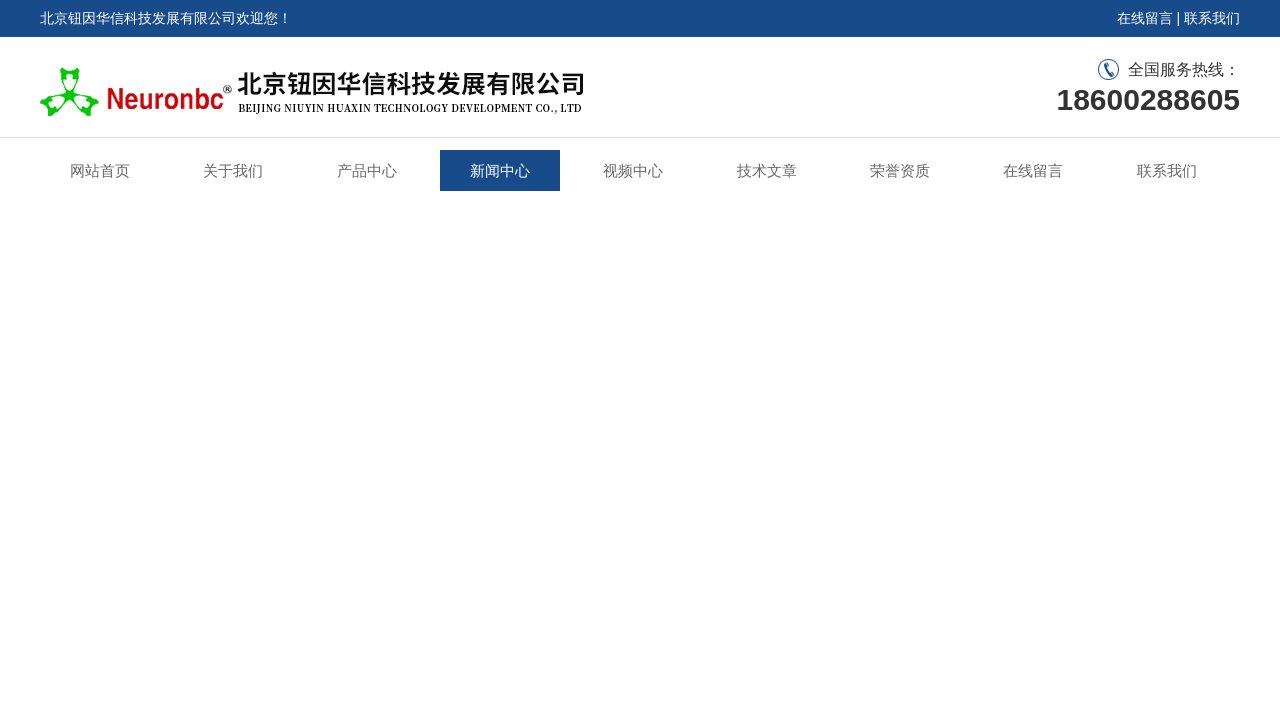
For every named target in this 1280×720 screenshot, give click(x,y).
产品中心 (367, 170)
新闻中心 (500, 170)
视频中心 (633, 170)
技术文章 (767, 170)
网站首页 (100, 170)
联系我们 (1212, 18)
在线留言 (1145, 18)
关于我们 (233, 170)
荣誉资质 (900, 170)
